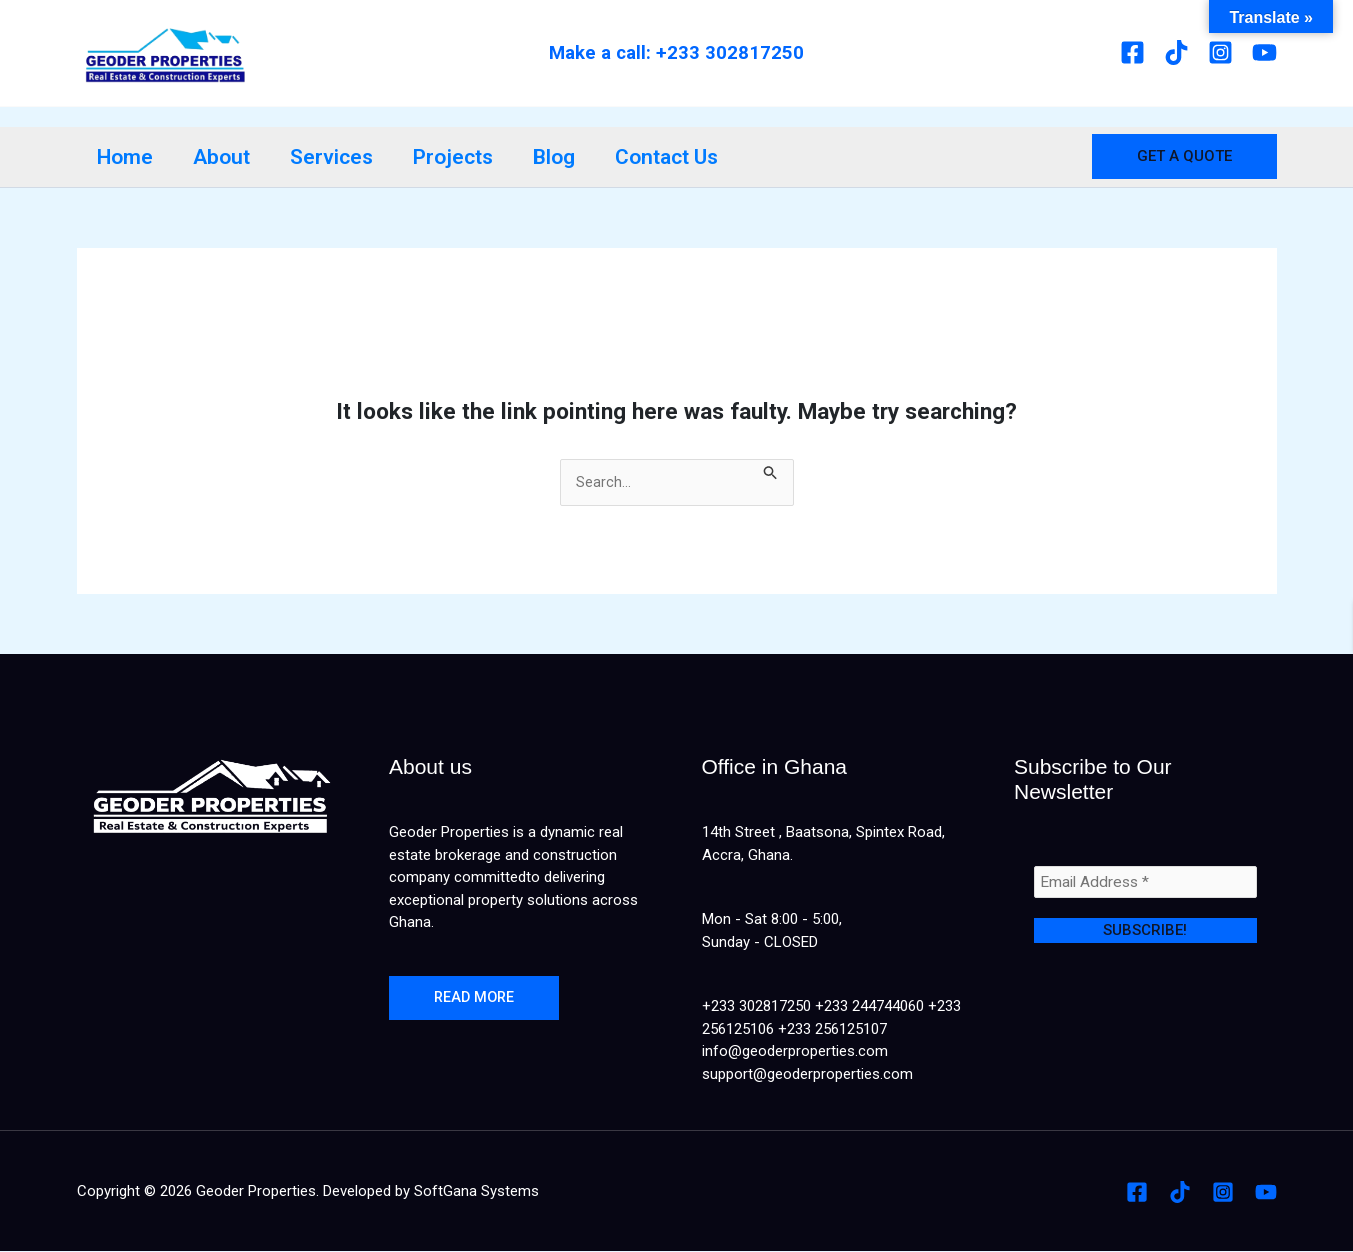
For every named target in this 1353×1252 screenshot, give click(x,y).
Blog (563, 157)
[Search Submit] (772, 470)
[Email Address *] (1145, 883)
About (224, 157)
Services (336, 157)
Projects (460, 157)
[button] (1184, 156)
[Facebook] (1132, 52)
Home (126, 157)
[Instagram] (1220, 52)
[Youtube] (1264, 52)
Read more (476, 999)
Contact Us (677, 157)
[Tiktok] (1176, 52)
